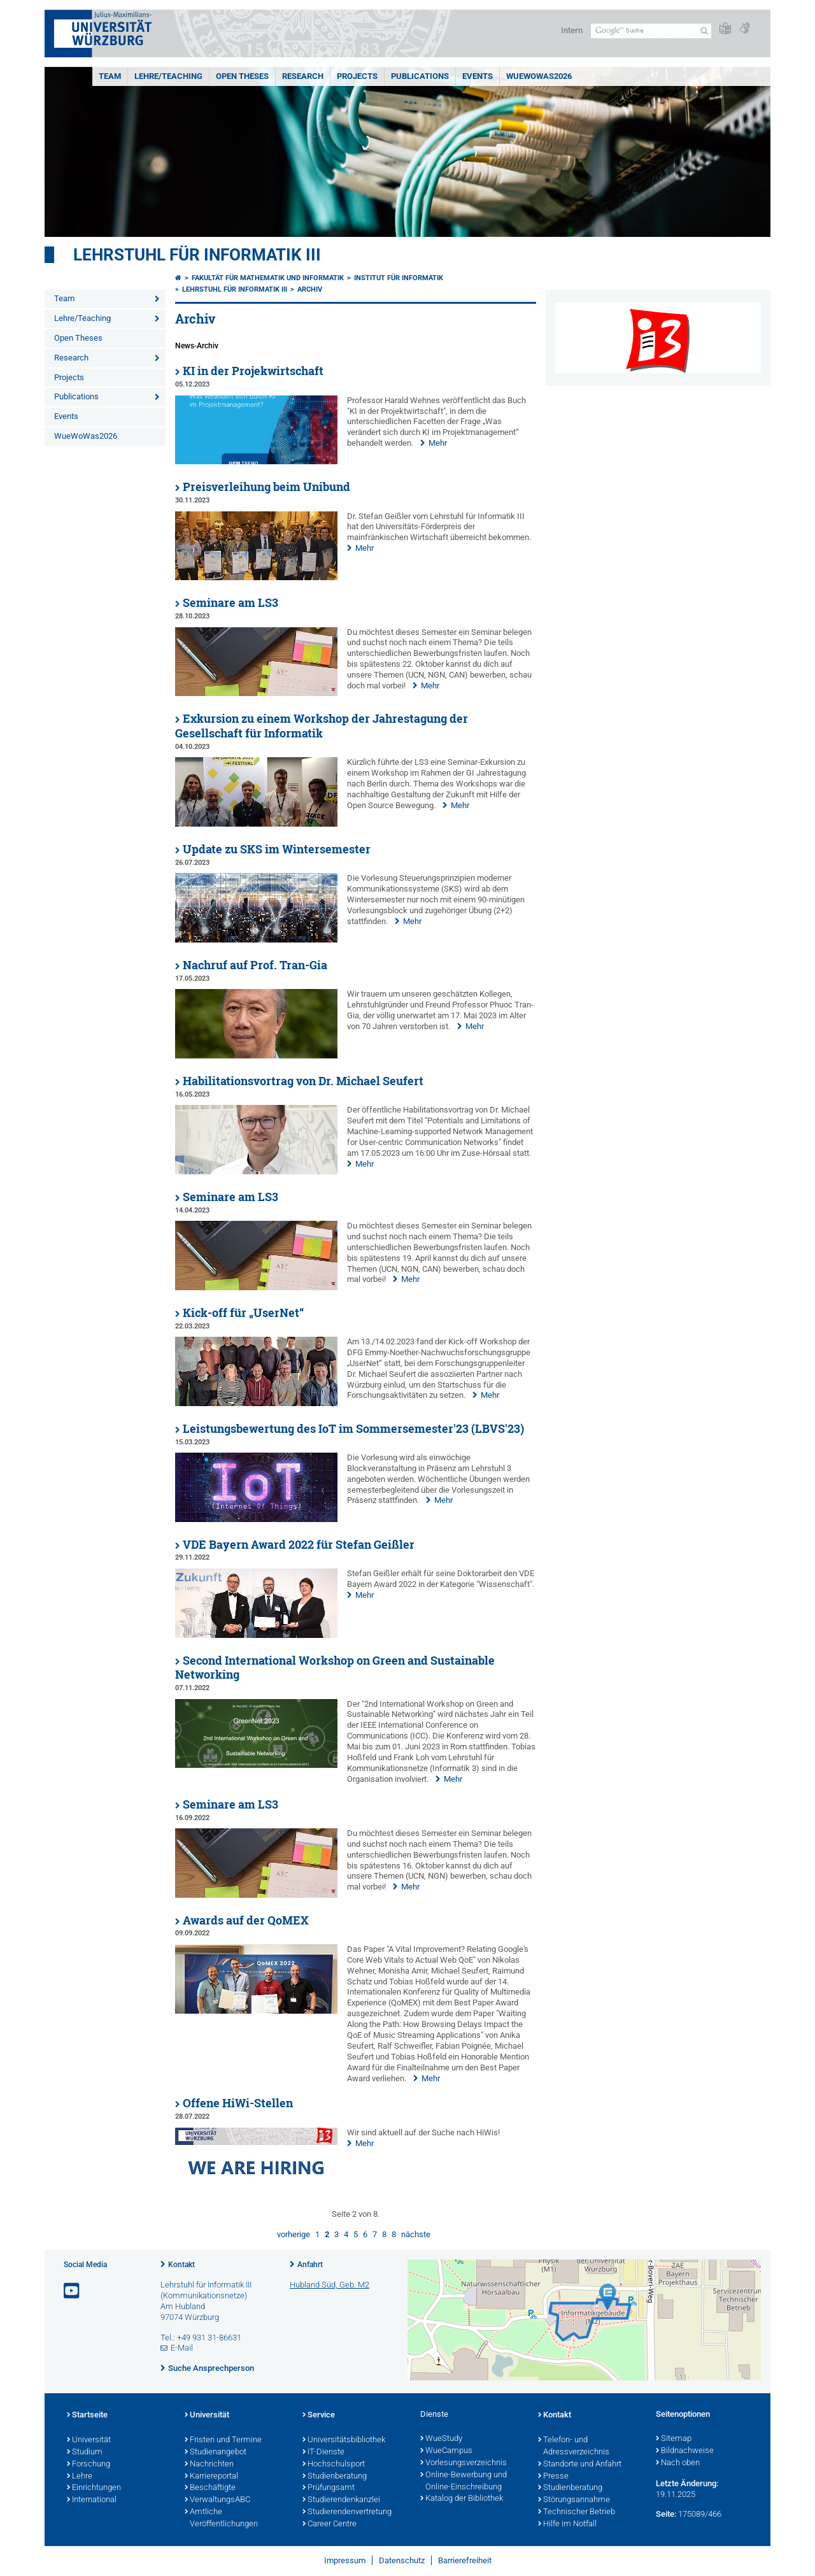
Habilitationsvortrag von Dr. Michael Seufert (303, 1081)
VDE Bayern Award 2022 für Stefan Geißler (299, 1544)
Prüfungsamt (328, 2488)
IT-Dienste (323, 2452)
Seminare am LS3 (230, 602)
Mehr (438, 443)
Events (477, 76)
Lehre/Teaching (168, 76)
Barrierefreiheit (465, 2560)
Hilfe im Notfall (567, 2524)
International (92, 2500)
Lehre (79, 2476)
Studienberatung (334, 2476)
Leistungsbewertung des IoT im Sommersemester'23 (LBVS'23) (353, 1428)
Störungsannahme (574, 2500)
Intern (572, 30)
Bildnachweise (685, 2451)
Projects (357, 76)
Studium (85, 2452)
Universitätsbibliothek (343, 2440)
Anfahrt (310, 2264)
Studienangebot (215, 2452)
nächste (415, 2234)
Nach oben (678, 2463)
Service (318, 2415)
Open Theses (242, 76)
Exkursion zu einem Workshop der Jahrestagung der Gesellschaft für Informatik (321, 726)
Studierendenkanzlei (341, 2500)
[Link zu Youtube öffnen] (73, 2291)
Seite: (666, 2514)
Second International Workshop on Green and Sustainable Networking (335, 1668)
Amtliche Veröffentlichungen (221, 2518)
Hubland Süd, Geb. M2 (329, 2284)
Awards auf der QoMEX (246, 1920)
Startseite (87, 2415)
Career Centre (329, 2524)
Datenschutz (402, 2560)
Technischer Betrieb (576, 2512)
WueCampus (446, 2451)
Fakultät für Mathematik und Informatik (268, 278)
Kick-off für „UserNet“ (243, 1313)
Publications (420, 76)
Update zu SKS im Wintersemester (277, 849)
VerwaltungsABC (217, 2500)
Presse (553, 2476)
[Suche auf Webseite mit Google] (651, 31)
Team (110, 76)
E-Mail (182, 2347)
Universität (89, 2440)
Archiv (309, 289)
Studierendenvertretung (347, 2512)
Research (302, 76)
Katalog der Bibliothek (461, 2499)
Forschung (88, 2464)
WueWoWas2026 (539, 76)
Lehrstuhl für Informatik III (197, 254)
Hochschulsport (333, 2464)
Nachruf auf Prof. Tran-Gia (255, 965)
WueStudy (441, 2439)
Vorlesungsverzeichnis (463, 2463)
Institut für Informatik (398, 278)
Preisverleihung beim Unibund (266, 487)
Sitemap (673, 2439)
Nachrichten (209, 2464)
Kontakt (181, 2264)
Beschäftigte (210, 2488)
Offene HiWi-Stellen (238, 2103)
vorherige (293, 2234)
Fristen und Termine (223, 2440)
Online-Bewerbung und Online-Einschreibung (463, 2481)
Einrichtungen (94, 2488)
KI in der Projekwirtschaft (253, 371)
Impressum (344, 2560)
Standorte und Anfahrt (579, 2464)
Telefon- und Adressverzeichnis (573, 2446)
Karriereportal (211, 2476)
